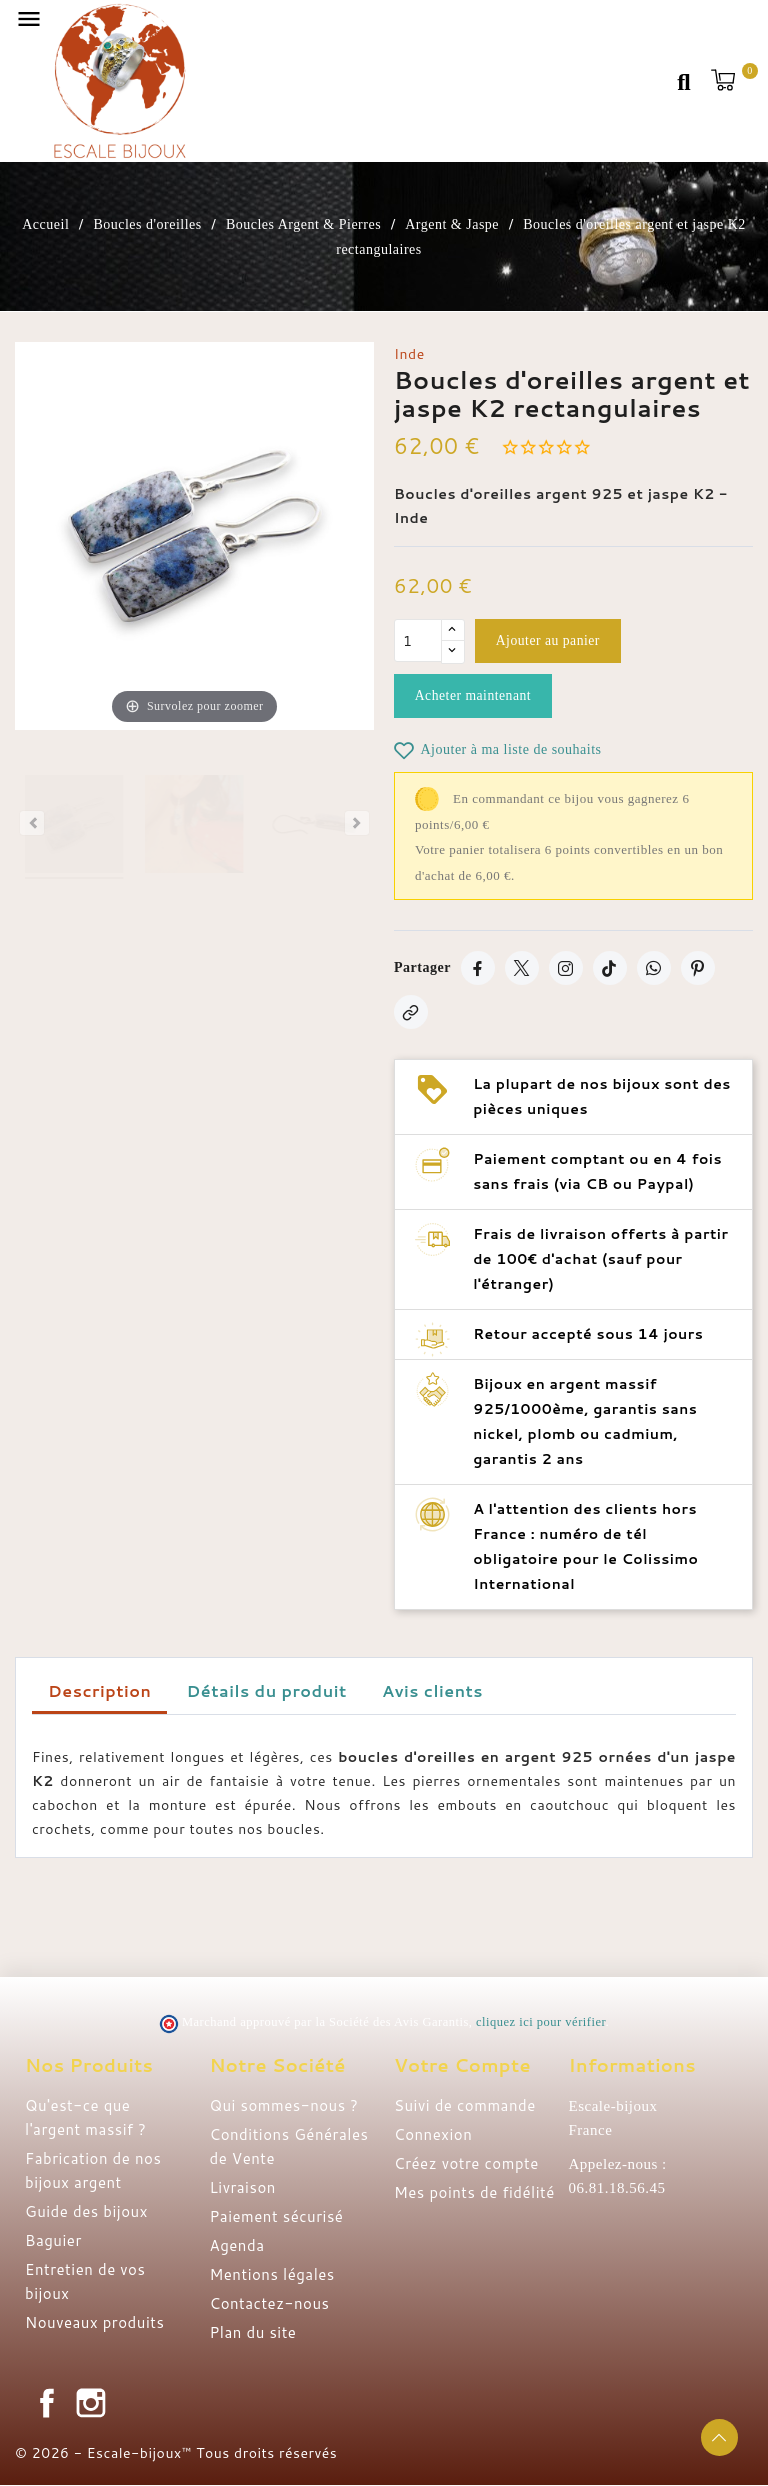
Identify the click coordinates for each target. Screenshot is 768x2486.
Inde (409, 354)
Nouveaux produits (94, 2323)
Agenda (237, 2246)
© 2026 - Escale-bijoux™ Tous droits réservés (176, 2454)
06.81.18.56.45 (617, 2189)
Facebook (47, 2404)
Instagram (91, 2404)
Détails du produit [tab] (267, 1691)
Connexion (433, 2135)
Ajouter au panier (550, 641)
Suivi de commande (465, 2106)
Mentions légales (272, 2275)
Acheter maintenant (475, 696)
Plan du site (253, 2333)
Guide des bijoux (86, 2212)
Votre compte (462, 2066)
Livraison (243, 2188)
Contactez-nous (270, 2304)
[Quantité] (418, 641)
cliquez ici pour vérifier (540, 2023)
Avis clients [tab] (432, 1691)
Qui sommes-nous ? (284, 2106)
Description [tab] (99, 1691)
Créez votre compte (466, 2164)
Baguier (53, 2241)
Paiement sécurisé (277, 2217)
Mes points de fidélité (474, 2193)
